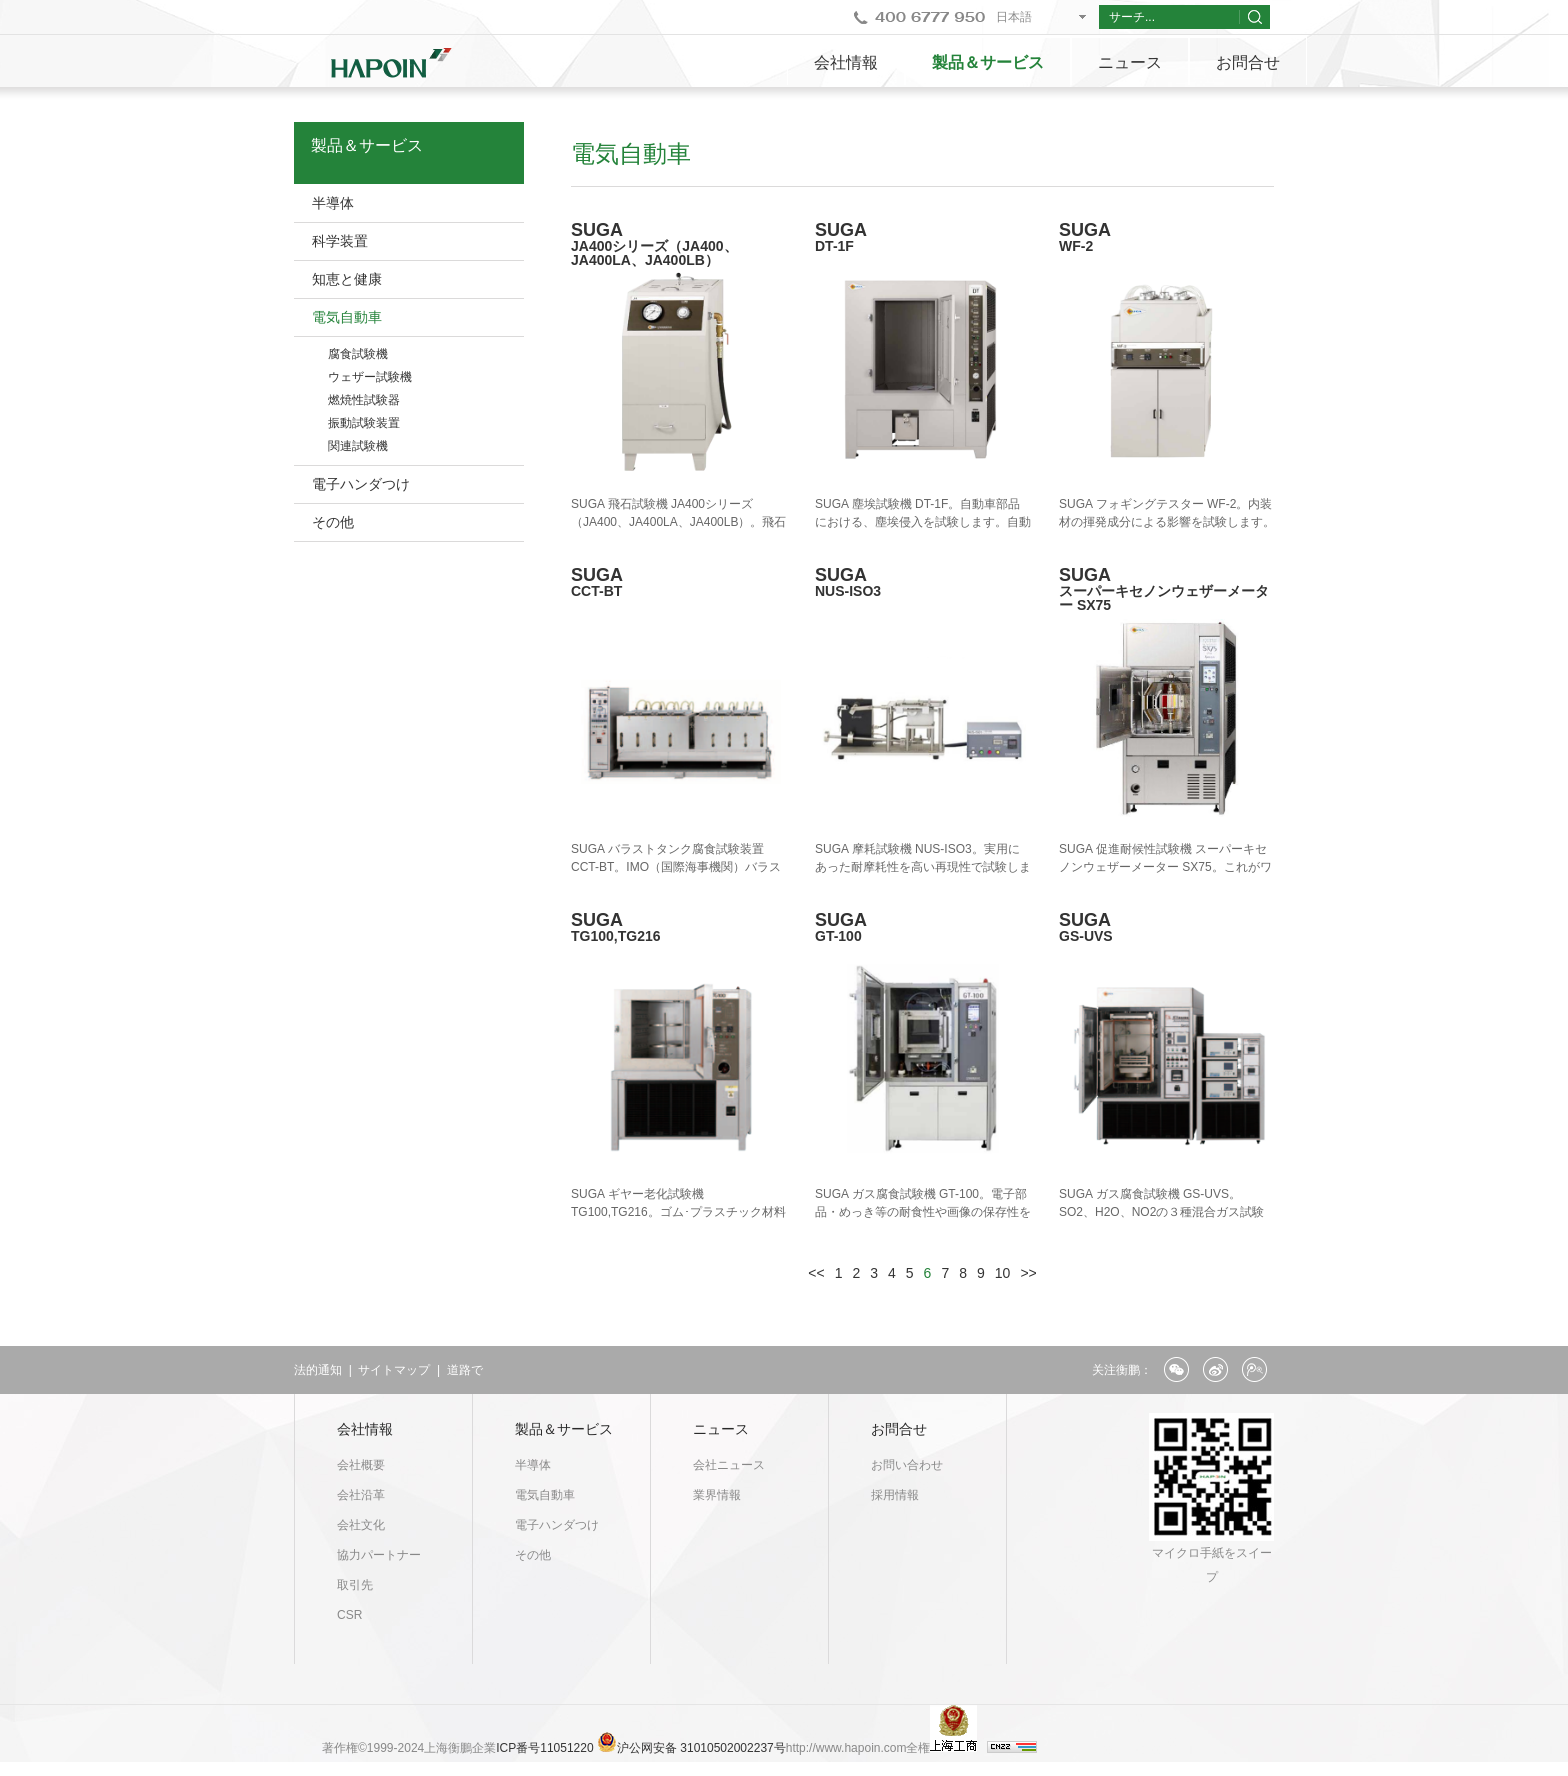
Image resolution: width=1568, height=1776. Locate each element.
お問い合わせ (907, 1465)
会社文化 (361, 1525)
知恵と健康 (347, 279)
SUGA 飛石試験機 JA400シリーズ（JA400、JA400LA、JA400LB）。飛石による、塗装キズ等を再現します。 (678, 522)
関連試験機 (358, 446)
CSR (349, 1615)
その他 (333, 522)
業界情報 (717, 1495)
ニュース (1130, 62)
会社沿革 (361, 1495)
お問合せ (1248, 62)
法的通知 (318, 1370)
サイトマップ (394, 1370)
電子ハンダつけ (361, 484)
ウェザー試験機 (370, 377)
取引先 (355, 1585)
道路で (465, 1370)
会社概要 (361, 1465)
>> (1028, 1273)
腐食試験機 (358, 354)
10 (1003, 1273)
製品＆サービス (988, 62)
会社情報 (846, 62)
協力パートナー (379, 1555)
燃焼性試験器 (364, 400)
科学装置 (340, 241)
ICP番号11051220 (546, 1748)
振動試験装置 (364, 423)
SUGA (679, 243)
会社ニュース (729, 1465)
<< (816, 1273)
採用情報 (895, 1495)
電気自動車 (347, 317)
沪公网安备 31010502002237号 (701, 1748)
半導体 (333, 203)
